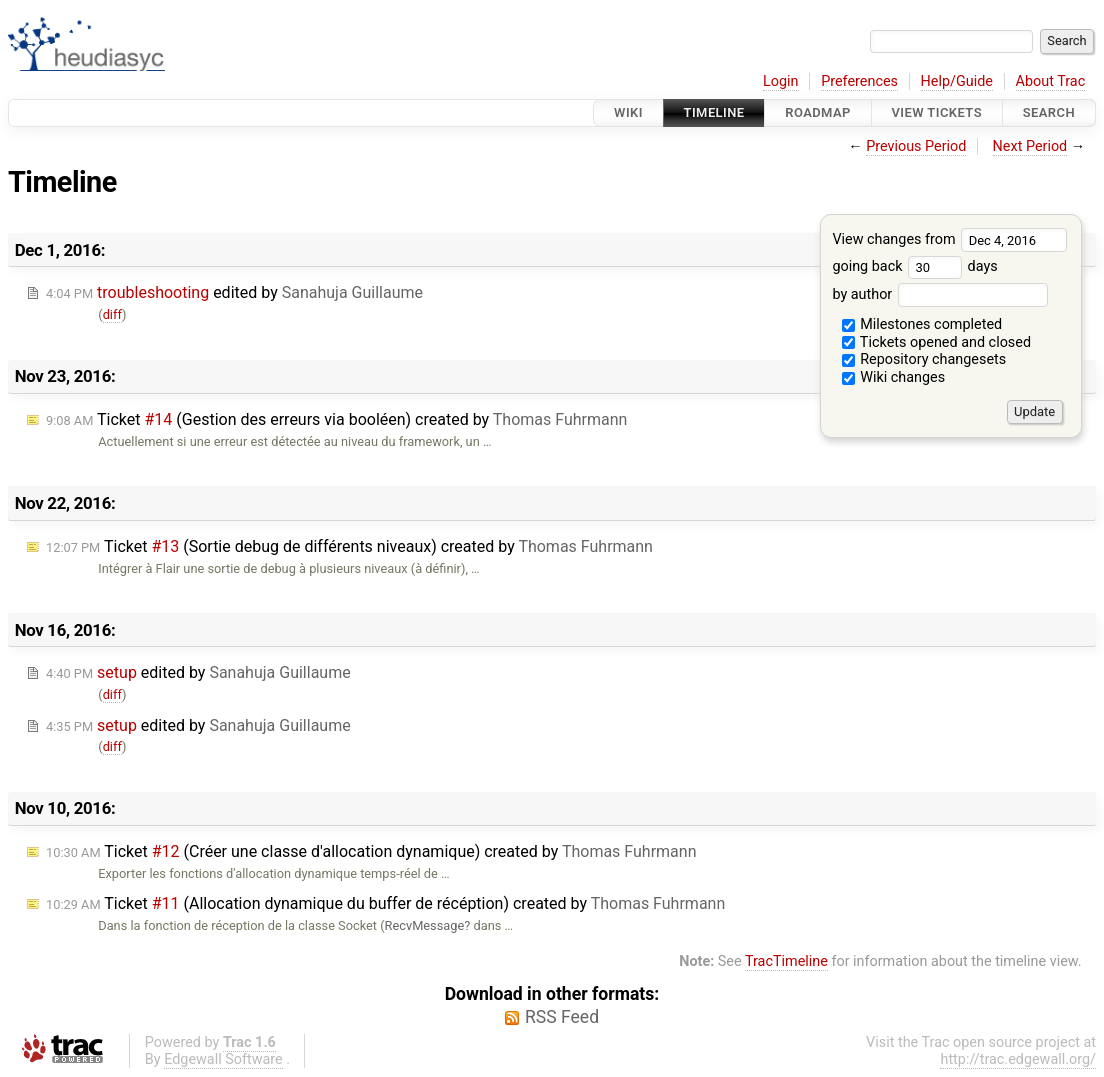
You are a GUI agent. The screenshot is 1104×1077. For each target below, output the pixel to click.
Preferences (859, 81)
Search (1049, 112)
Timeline (714, 112)
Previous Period (916, 146)
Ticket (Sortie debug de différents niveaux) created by (349, 546)
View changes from (949, 239)
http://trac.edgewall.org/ (1018, 1059)
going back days (914, 266)
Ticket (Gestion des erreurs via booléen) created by (336, 419)
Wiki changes (894, 377)
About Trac (1051, 81)
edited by (234, 292)
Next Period (1030, 146)
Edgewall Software (223, 1059)
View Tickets (937, 112)
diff (112, 314)
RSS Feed (562, 1017)
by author (939, 294)
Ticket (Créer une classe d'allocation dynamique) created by (371, 851)
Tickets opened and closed (936, 342)
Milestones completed (922, 324)
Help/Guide (957, 81)
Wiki (628, 112)
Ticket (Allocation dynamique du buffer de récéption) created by (385, 903)
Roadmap (818, 112)
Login (781, 81)
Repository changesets (924, 359)
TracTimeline (786, 961)
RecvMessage (425, 925)
